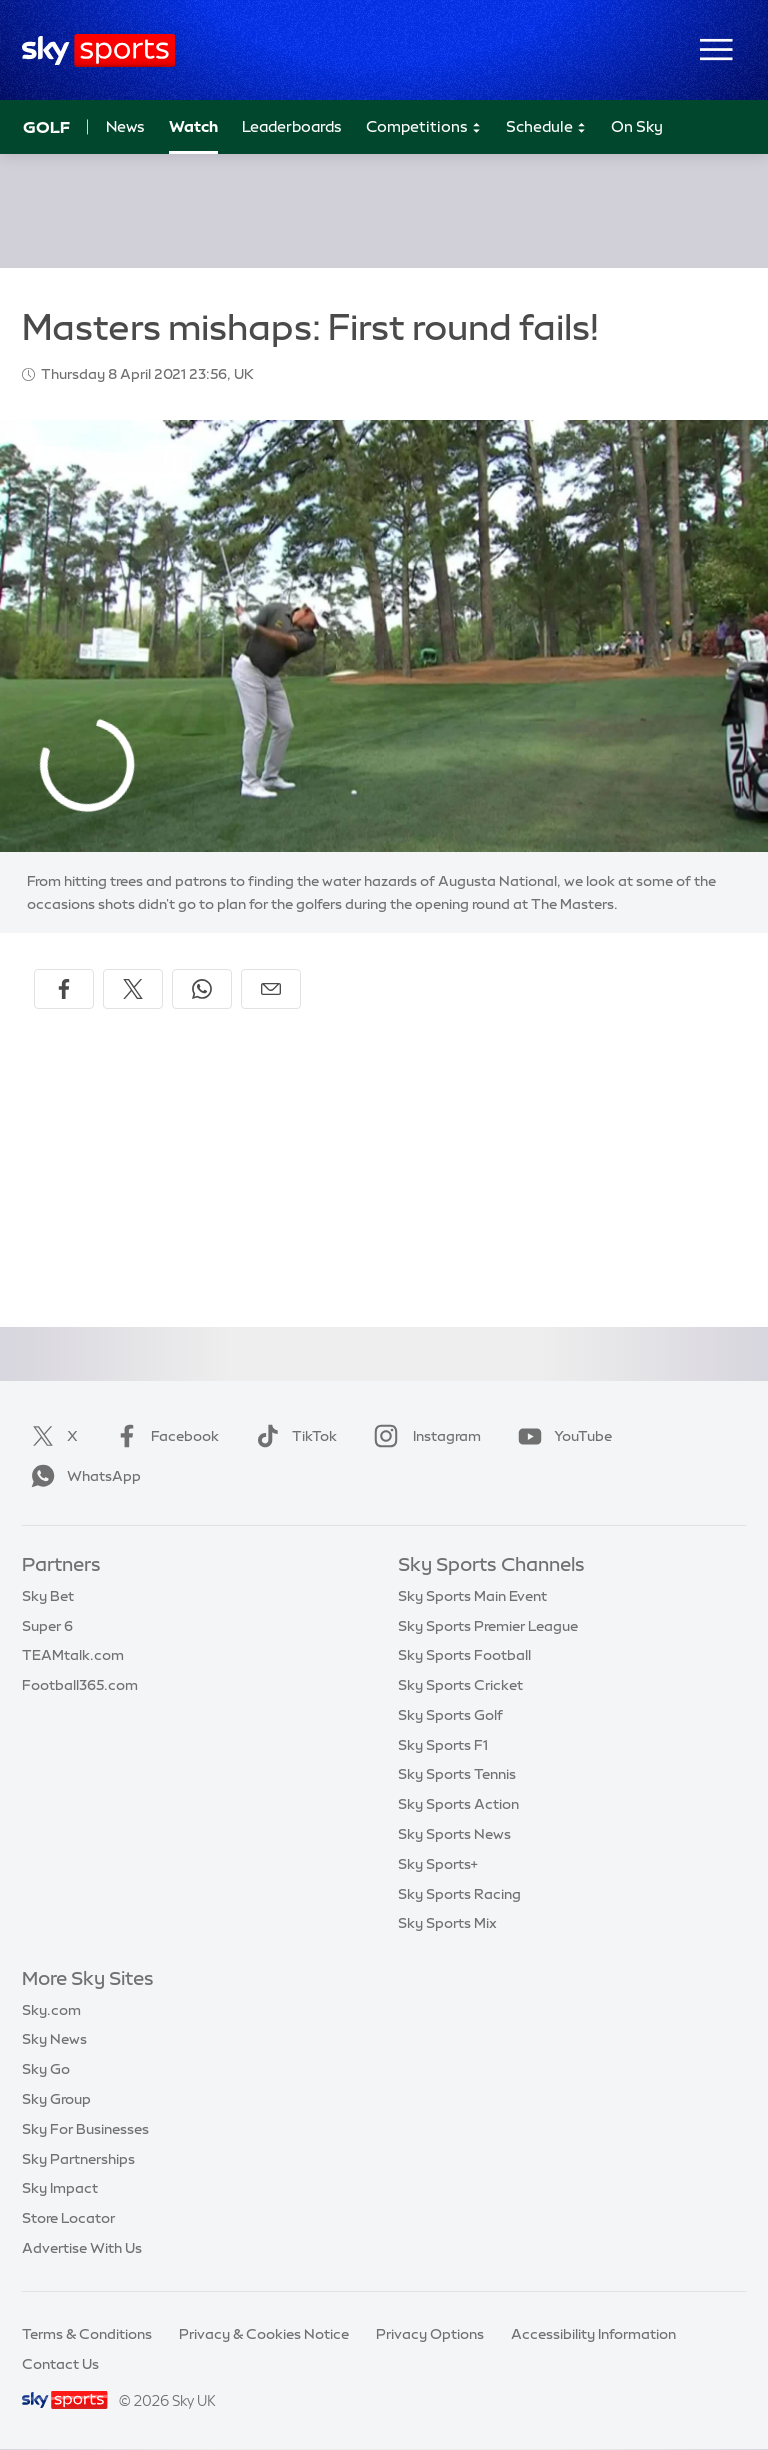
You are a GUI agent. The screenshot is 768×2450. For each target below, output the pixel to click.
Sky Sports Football (464, 1655)
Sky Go (46, 2069)
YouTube (561, 1436)
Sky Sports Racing (459, 1894)
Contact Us (60, 2364)
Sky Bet (48, 1596)
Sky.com (51, 2010)
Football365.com (80, 1685)
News (125, 126)
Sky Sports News (454, 1834)
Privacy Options (430, 2334)
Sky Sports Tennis (457, 1774)
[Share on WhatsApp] (202, 989)
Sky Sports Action (458, 1804)
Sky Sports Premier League (488, 1626)
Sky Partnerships (78, 2159)
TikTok (292, 1436)
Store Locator (68, 2218)
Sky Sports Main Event (472, 1596)
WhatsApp (82, 1476)
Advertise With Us (82, 2248)
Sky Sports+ (438, 1864)
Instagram (423, 1436)
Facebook (163, 1436)
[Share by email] (271, 989)
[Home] (98, 50)
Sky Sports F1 (443, 1745)
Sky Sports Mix (447, 1923)
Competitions (424, 127)
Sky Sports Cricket (460, 1685)
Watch (193, 126)
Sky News (54, 2039)
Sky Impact (60, 2188)
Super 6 (47, 1626)
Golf (46, 127)
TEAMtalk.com (73, 1655)
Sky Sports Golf (450, 1715)
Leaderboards (292, 126)
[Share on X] (133, 989)
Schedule (546, 127)
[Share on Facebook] (64, 989)
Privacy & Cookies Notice (264, 2334)
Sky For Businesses (85, 2129)
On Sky (637, 126)
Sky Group (56, 2099)
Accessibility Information (593, 2334)
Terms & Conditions (87, 2334)
